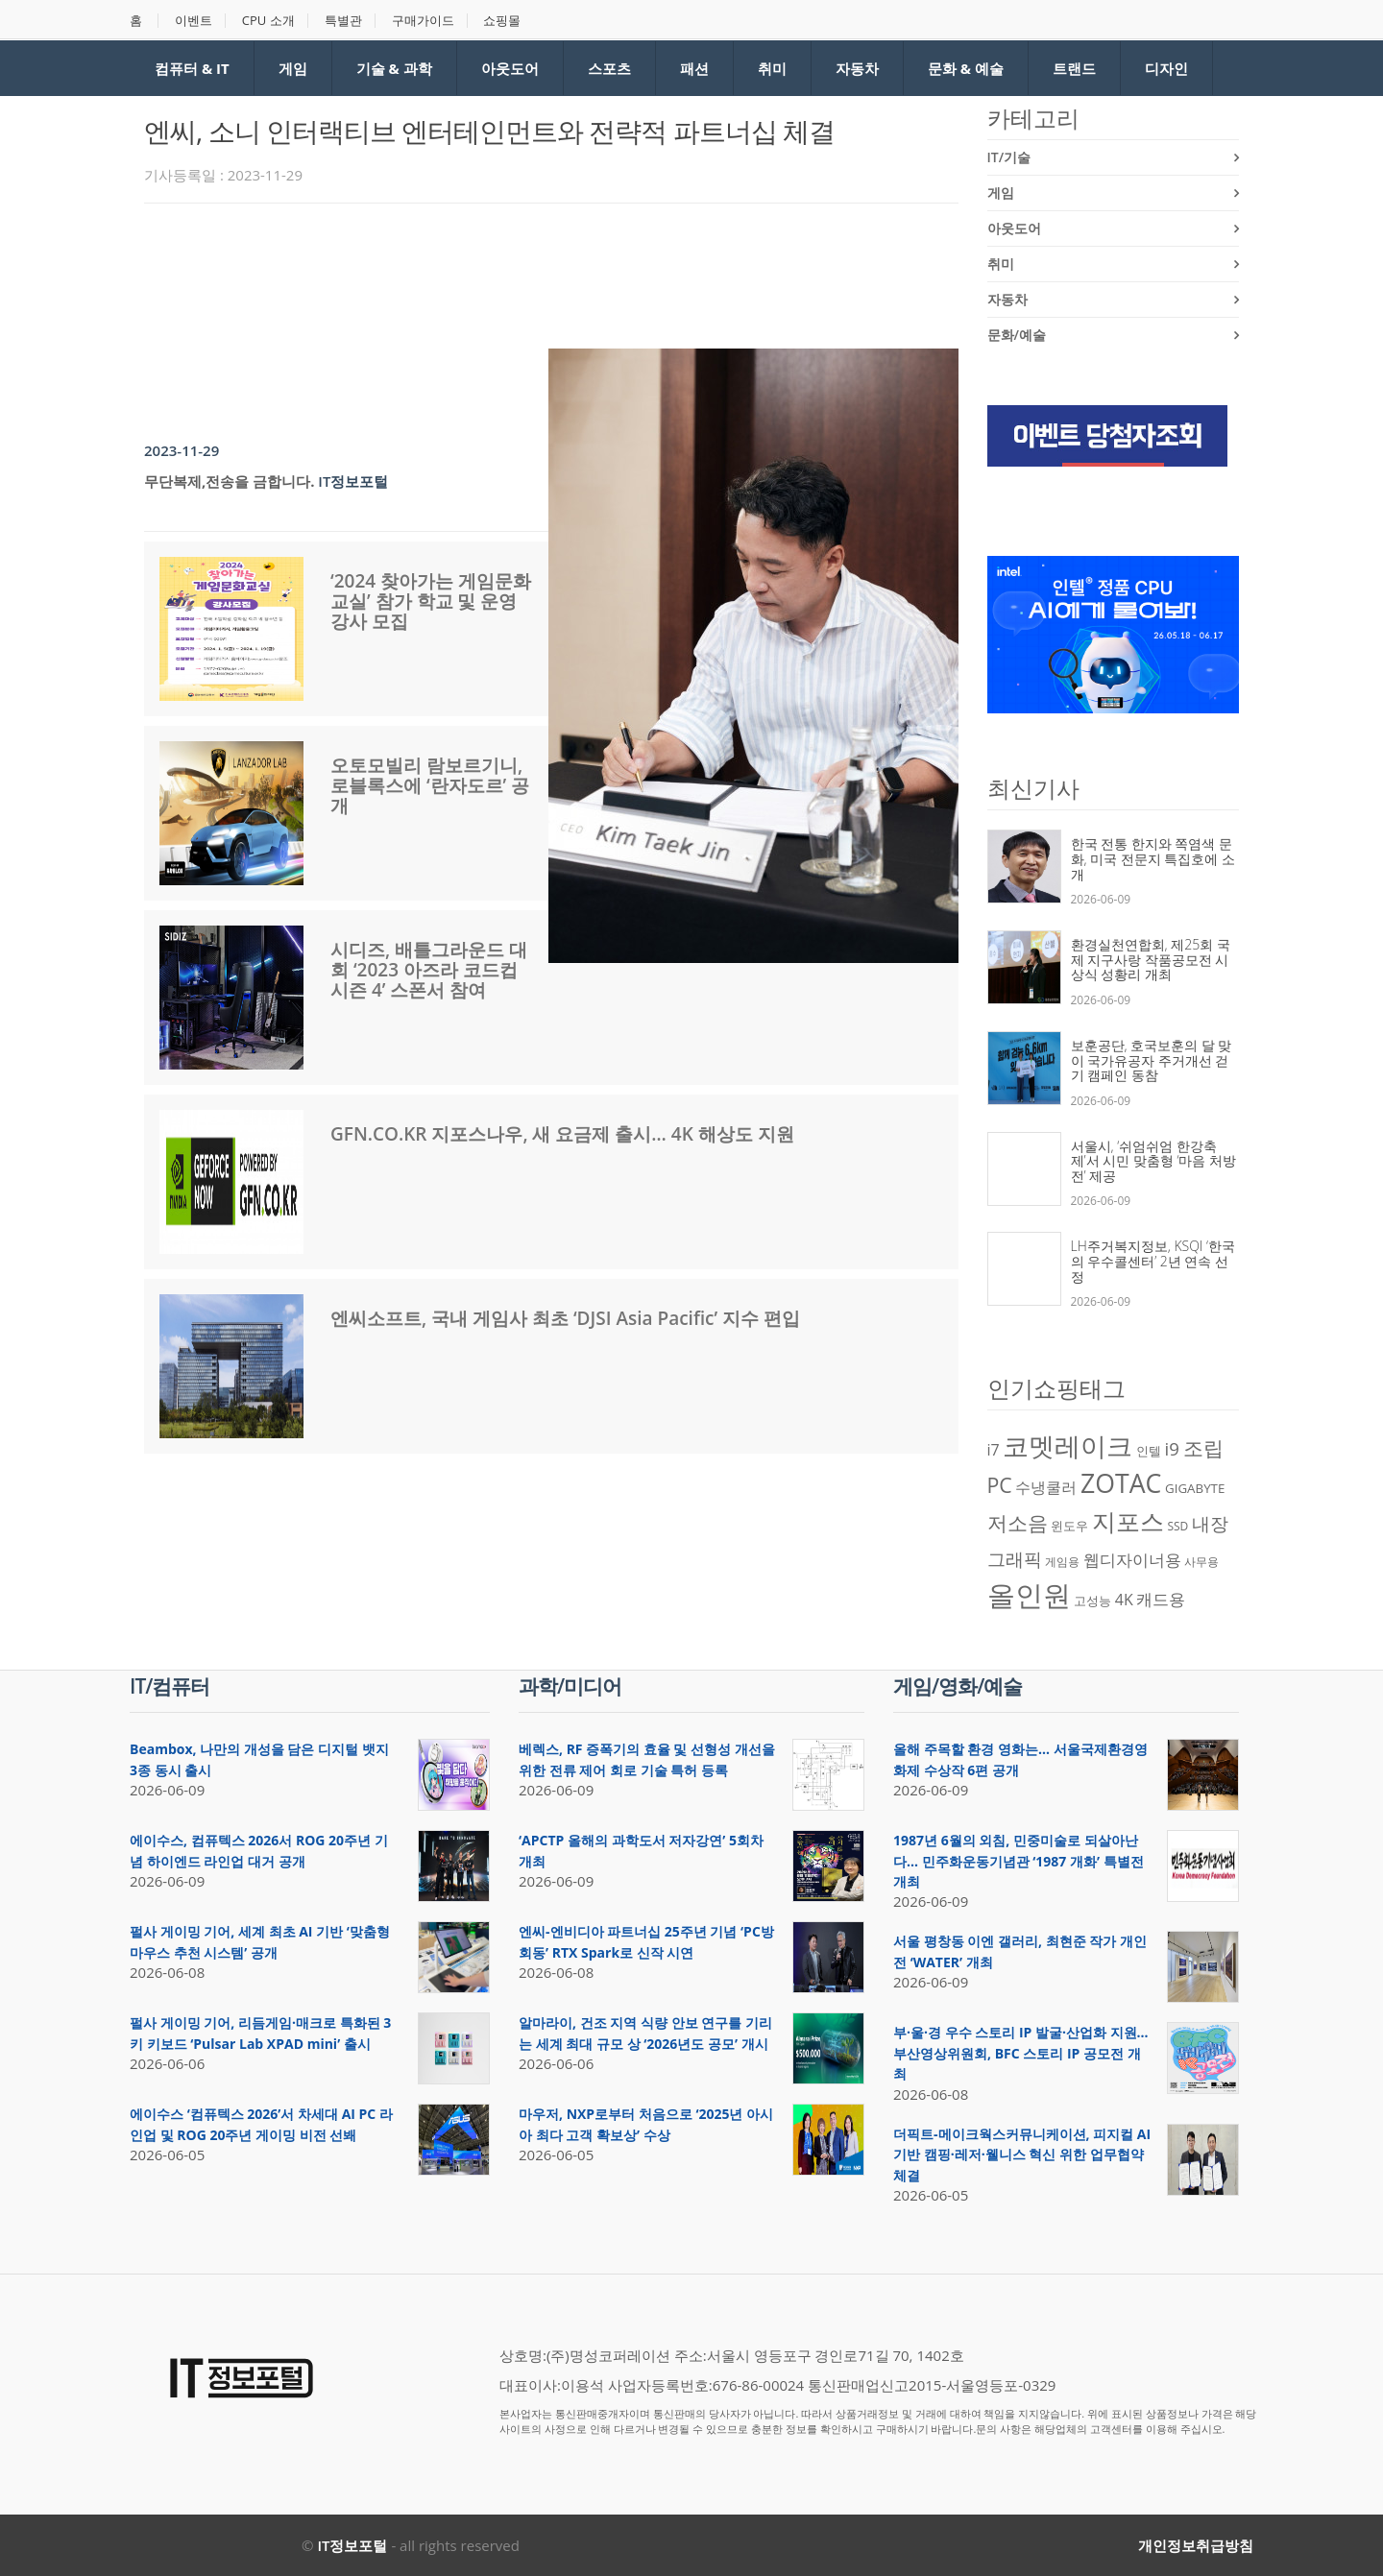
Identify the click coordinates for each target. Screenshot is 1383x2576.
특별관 (343, 20)
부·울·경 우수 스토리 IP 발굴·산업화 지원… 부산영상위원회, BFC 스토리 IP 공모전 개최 (1021, 2052)
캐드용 (1160, 1598)
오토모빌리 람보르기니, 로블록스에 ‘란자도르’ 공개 (429, 785)
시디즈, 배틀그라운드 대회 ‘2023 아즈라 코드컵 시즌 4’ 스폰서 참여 (428, 969)
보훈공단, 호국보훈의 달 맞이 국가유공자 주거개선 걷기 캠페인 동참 (1151, 1060)
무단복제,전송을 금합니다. (229, 481)
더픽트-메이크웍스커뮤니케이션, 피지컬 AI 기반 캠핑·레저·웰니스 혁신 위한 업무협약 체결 (1022, 2154)
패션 (694, 68)
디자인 (1166, 68)
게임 (293, 68)
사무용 (1201, 1561)
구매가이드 (423, 20)
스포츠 (609, 68)
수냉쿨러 (1046, 1487)
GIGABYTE (1195, 1488)
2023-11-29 (181, 450)
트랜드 (1074, 68)
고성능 (1092, 1600)
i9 (1172, 1448)
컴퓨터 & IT (192, 68)
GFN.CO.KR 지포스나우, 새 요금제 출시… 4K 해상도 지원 (562, 1133)
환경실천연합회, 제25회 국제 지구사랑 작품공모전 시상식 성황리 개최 (1150, 959)
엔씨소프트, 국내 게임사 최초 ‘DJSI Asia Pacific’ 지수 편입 (565, 1318)
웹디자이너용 (1132, 1559)
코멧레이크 (1067, 1446)
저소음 (1017, 1522)
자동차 (857, 68)
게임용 (1062, 1561)
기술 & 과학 (394, 68)
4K (1124, 1599)
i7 (993, 1449)
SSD (1177, 1526)
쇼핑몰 (502, 20)
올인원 (1029, 1595)
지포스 (1128, 1521)
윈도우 (1069, 1525)
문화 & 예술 (966, 68)
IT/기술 (1009, 157)
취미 (772, 68)
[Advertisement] (493, 271)
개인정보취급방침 (1195, 2545)
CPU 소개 (268, 20)
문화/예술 (1016, 334)
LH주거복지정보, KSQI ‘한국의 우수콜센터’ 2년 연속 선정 (1153, 1261)
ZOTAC (1120, 1483)
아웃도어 (510, 68)
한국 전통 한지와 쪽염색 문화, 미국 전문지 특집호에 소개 (1153, 858)
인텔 (1148, 1450)
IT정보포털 (353, 481)
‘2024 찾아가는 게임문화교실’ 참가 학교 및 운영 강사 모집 (430, 601)
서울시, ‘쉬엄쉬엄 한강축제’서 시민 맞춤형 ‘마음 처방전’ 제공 (1154, 1161)
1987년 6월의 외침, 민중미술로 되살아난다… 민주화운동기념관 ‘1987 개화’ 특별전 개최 (1018, 1860)
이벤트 (193, 20)
